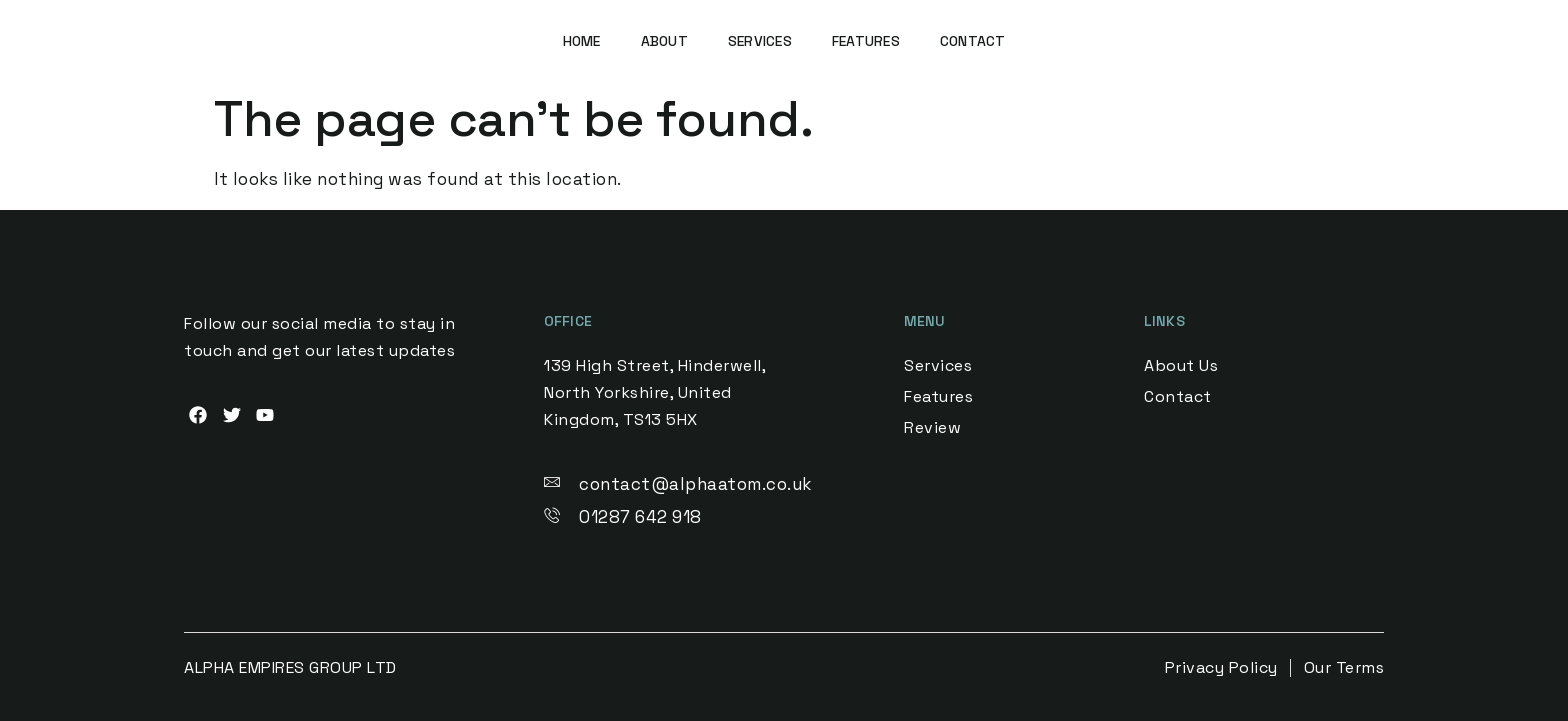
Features (866, 41)
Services (760, 41)
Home (582, 41)
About (664, 41)
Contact (973, 41)
